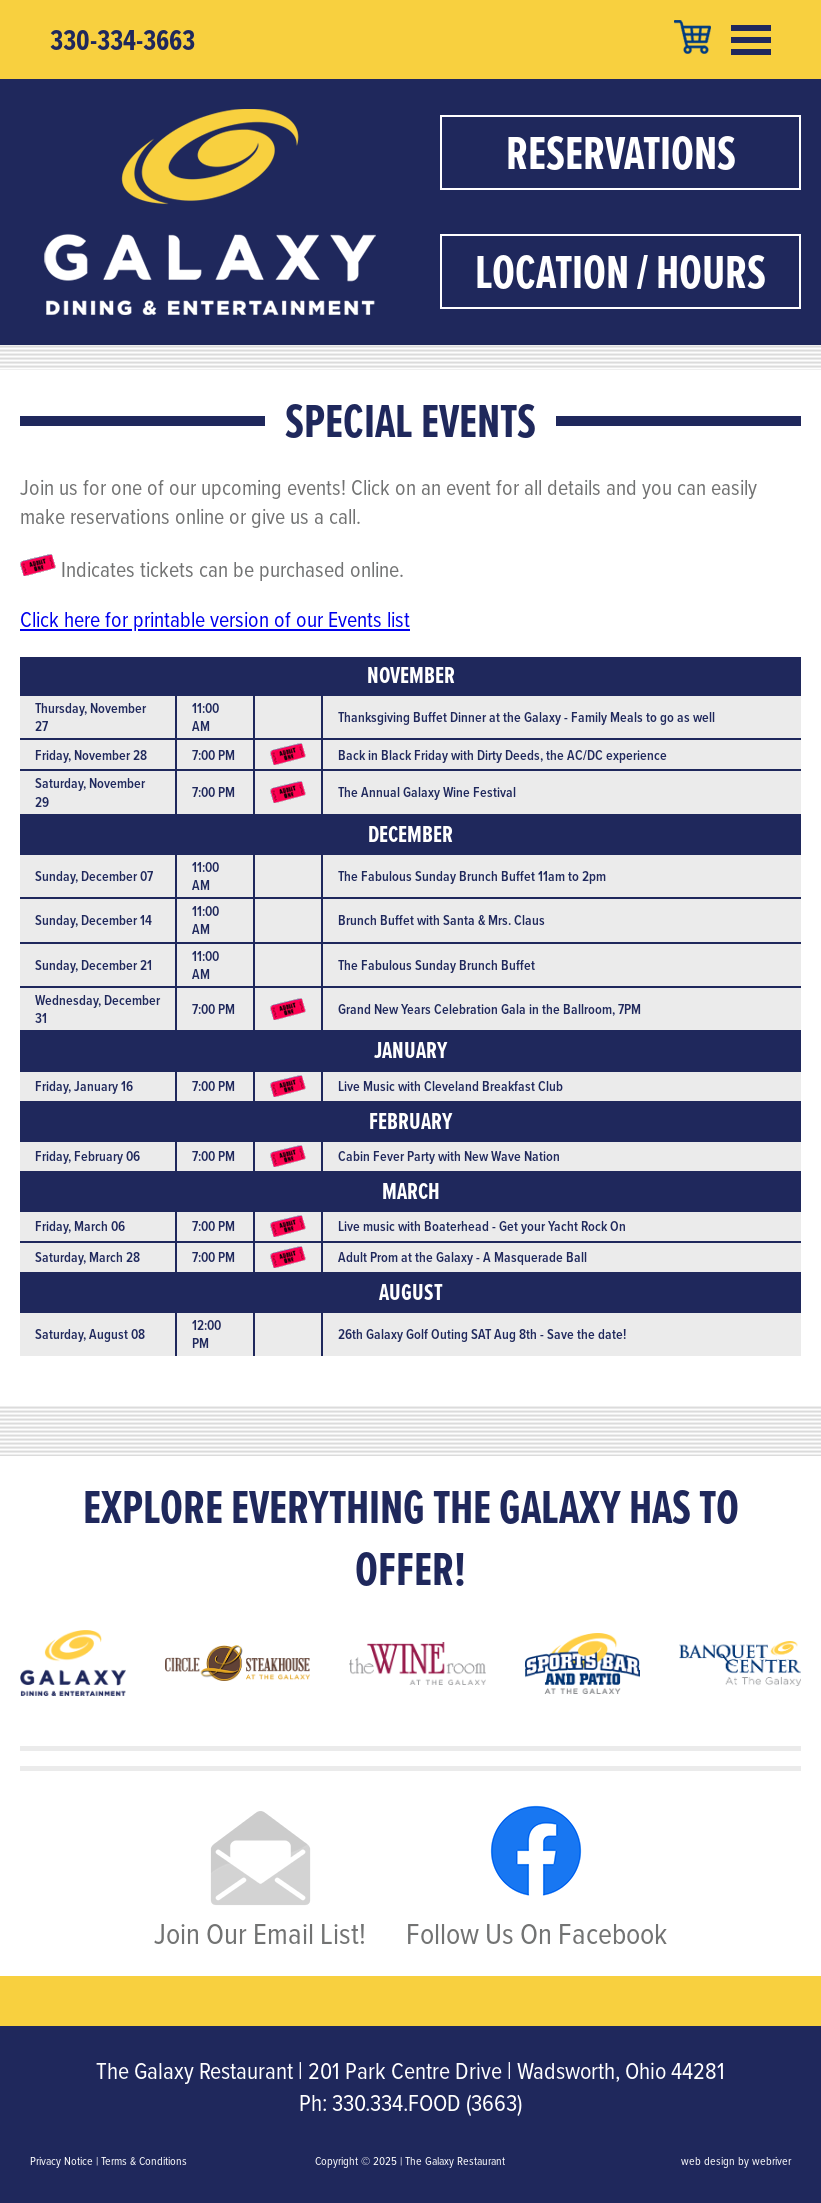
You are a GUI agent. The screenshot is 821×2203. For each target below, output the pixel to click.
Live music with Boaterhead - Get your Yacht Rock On (482, 1226)
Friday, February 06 (87, 1156)
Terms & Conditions (144, 2161)
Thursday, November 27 (90, 717)
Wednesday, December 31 (97, 1009)
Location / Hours (620, 271)
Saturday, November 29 (90, 792)
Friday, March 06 (80, 1226)
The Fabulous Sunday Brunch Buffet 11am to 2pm (472, 876)
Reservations (621, 152)
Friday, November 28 (91, 755)
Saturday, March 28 (87, 1257)
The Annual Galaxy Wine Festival (427, 792)
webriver (771, 2161)
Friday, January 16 (84, 1086)
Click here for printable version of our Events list (215, 619)
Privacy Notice (61, 2161)
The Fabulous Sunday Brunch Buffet (436, 965)
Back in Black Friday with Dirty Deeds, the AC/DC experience (502, 755)
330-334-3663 (122, 40)
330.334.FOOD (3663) (427, 2103)
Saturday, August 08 (90, 1334)
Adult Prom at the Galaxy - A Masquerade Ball (462, 1257)
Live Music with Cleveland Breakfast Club (450, 1086)
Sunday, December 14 (93, 920)
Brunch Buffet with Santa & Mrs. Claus (441, 920)
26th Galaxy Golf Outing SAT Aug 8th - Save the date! (482, 1334)
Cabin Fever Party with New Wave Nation (449, 1156)
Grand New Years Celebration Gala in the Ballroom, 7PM (489, 1009)
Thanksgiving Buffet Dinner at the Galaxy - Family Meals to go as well (526, 717)
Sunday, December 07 (94, 876)
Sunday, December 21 (93, 965)
